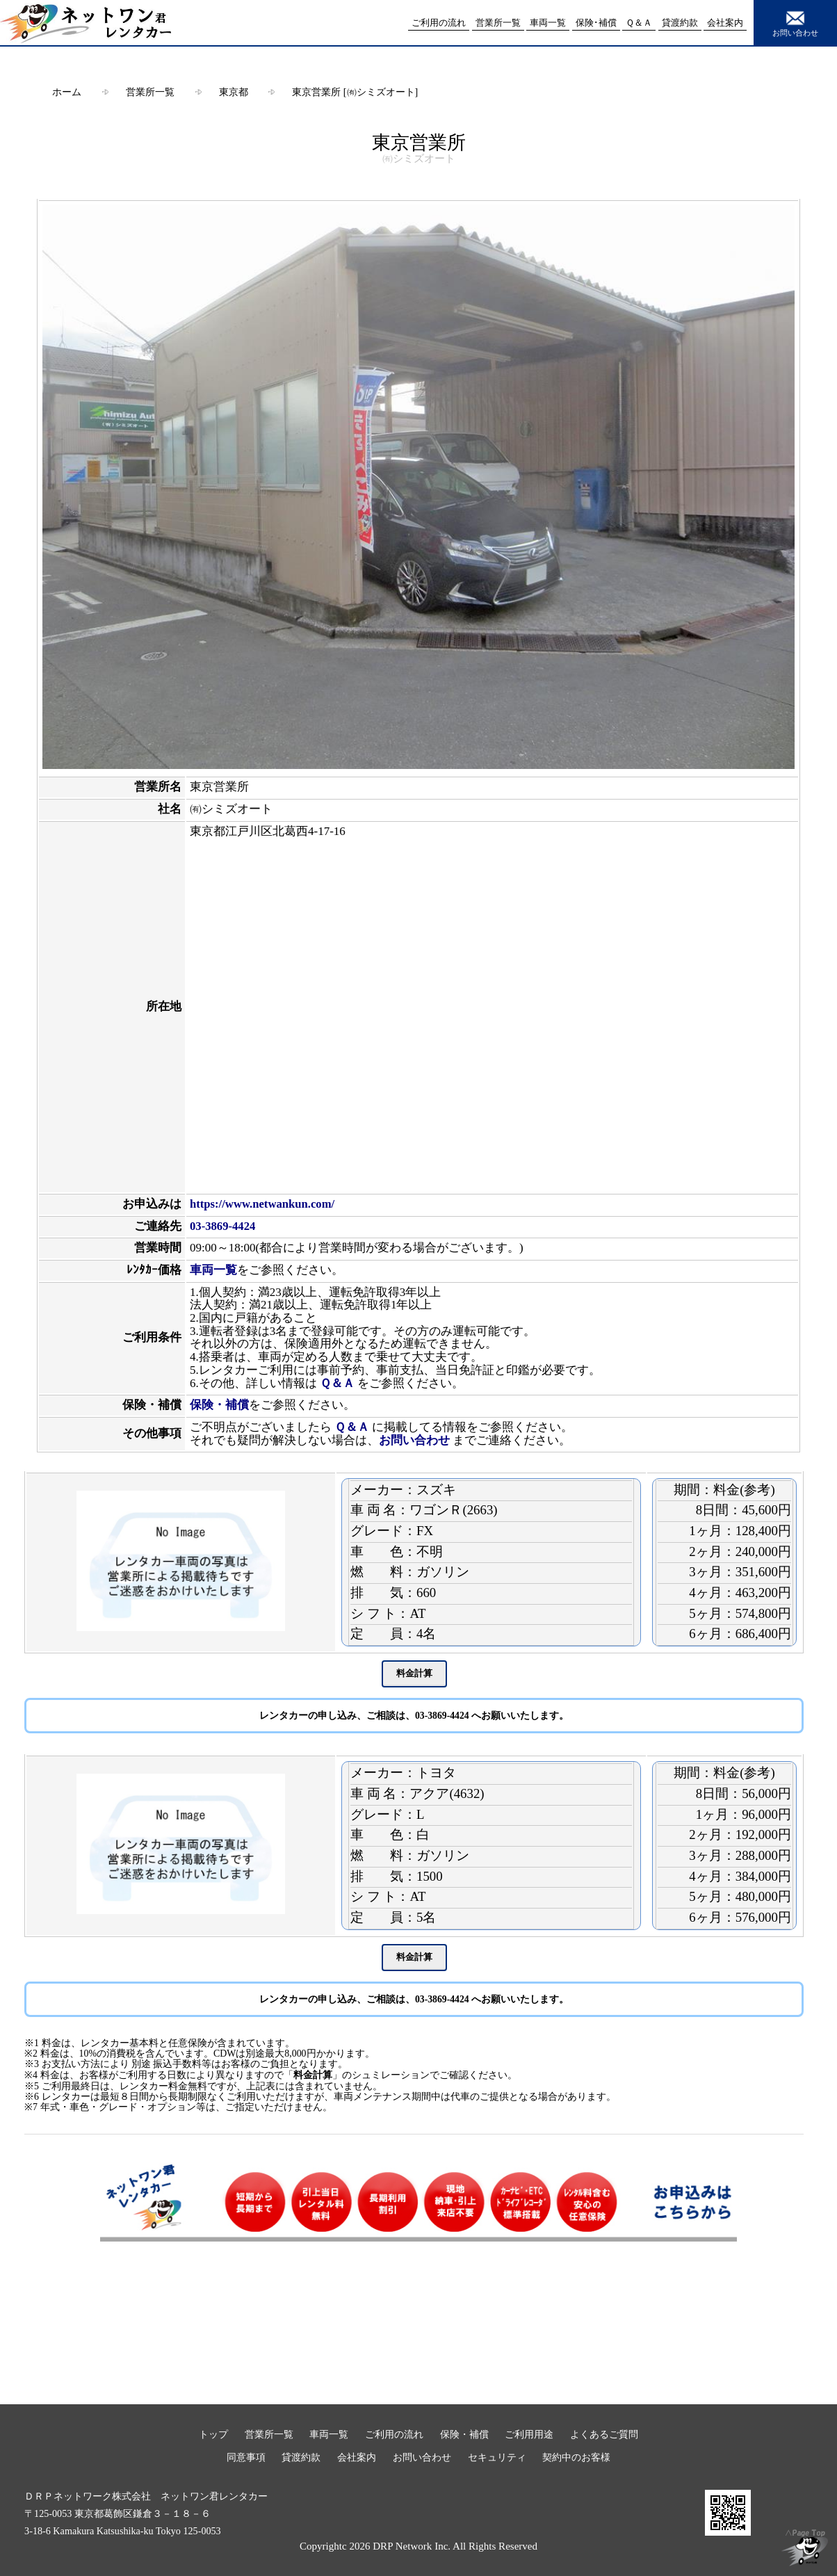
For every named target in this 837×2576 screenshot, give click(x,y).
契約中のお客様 (576, 2457)
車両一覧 (213, 1270)
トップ (213, 2434)
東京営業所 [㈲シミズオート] (355, 91)
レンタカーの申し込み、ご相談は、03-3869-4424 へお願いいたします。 (414, 1715)
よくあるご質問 (604, 2434)
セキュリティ (497, 2457)
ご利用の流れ (394, 2434)
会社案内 (356, 2457)
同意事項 (246, 2457)
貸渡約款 (301, 2457)
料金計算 (312, 2075)
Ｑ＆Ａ (337, 1383)
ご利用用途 (529, 2434)
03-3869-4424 (222, 1226)
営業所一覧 (150, 91)
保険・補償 (219, 1404)
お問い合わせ (795, 22)
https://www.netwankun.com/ (262, 1203)
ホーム (66, 91)
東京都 (233, 91)
